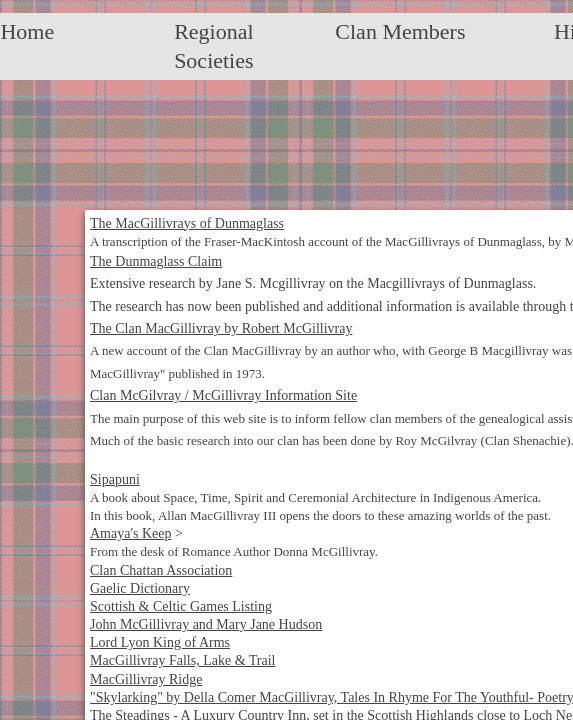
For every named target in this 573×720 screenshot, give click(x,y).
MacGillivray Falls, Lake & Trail (182, 660)
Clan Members (400, 31)
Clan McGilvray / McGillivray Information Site (223, 395)
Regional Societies (213, 46)
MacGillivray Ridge (146, 679)
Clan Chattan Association (161, 570)
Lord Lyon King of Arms (160, 642)
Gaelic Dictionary (140, 588)
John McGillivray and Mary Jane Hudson (206, 624)
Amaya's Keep (130, 533)
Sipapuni (115, 479)
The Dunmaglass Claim (156, 261)
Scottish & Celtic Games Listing (181, 606)
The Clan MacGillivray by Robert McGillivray (221, 328)
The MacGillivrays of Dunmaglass (187, 223)
